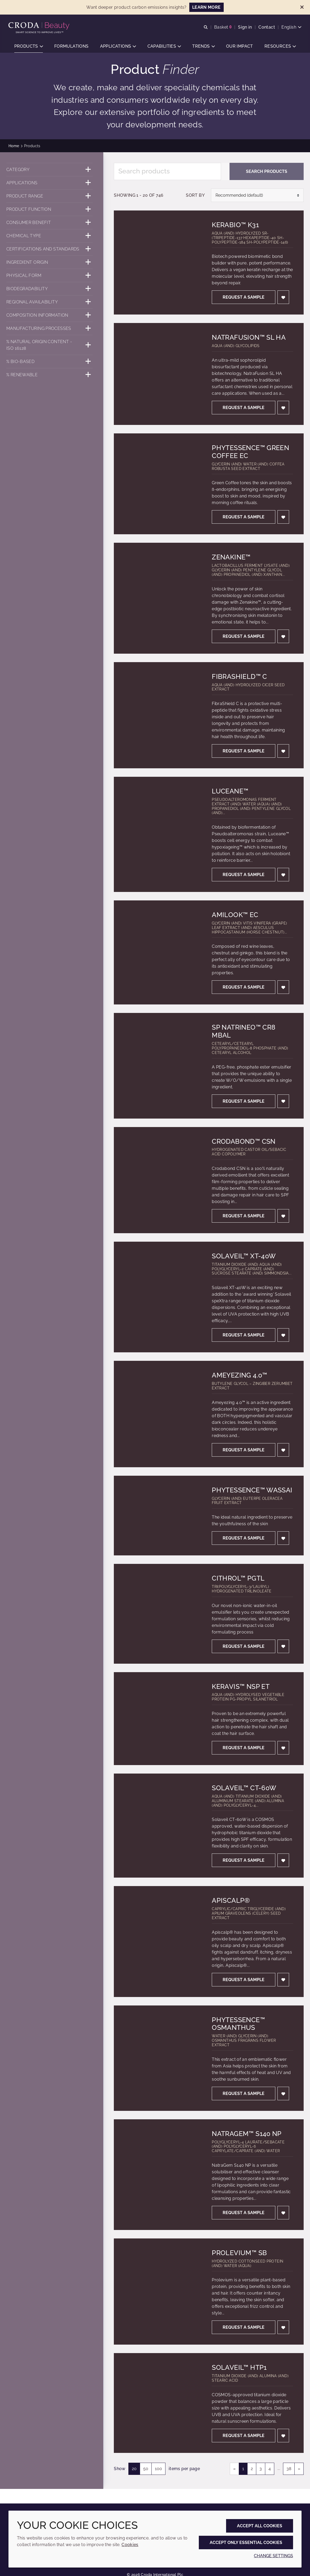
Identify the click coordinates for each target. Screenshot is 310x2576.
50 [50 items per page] (145, 2468)
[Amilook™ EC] (157, 952)
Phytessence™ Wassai (252, 1490)
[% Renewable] (49, 374)
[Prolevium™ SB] (157, 2291)
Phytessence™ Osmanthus (238, 2024)
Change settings (273, 2555)
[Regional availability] (49, 301)
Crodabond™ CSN (243, 1141)
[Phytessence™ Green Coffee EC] (157, 483)
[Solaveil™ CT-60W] (157, 1826)
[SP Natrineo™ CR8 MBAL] (157, 1065)
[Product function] (49, 209)
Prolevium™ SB (239, 2253)
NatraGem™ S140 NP (246, 2134)
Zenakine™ (231, 557)
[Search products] (167, 171)
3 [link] (260, 2468)
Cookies (130, 2544)
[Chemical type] (49, 235)
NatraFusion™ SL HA (249, 337)
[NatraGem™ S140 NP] (157, 2174)
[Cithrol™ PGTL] (157, 1613)
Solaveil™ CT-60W (244, 1788)
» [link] (299, 2468)
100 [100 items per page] (158, 2468)
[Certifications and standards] (49, 249)
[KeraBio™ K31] (157, 262)
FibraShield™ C (239, 676)
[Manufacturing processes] (49, 328)
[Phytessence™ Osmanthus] (157, 2058)
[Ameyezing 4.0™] (157, 1414)
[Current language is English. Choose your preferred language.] (291, 27)
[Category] (49, 169)
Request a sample (243, 297)
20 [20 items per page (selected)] (134, 2468)
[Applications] (49, 182)
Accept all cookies (259, 2525)
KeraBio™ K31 (235, 225)
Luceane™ (230, 791)
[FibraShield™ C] (157, 715)
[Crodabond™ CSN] (157, 1180)
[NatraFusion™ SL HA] (157, 374)
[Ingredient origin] (49, 262)
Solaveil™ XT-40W (244, 1256)
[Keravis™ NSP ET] (157, 1718)
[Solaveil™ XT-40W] (157, 1297)
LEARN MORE (206, 7)
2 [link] (252, 2468)
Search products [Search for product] (266, 171)
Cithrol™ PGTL (238, 1578)
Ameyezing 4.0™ (239, 1375)
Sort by (195, 195)
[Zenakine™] (157, 598)
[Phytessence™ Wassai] (157, 1515)
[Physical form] (49, 275)
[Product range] (49, 196)
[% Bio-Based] (49, 361)
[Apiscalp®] (157, 1941)
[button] (28, 46)
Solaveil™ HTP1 (239, 2367)
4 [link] (269, 2468)
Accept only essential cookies (246, 2542)
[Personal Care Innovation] (39, 26)
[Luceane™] (157, 834)
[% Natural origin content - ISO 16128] (49, 345)
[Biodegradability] (49, 288)
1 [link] (243, 2468)
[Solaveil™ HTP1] (157, 2403)
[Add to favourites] (283, 297)
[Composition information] (49, 315)
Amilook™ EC (235, 915)
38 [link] (288, 2468)
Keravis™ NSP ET (240, 1686)
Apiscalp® (231, 1900)
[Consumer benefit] (49, 222)
